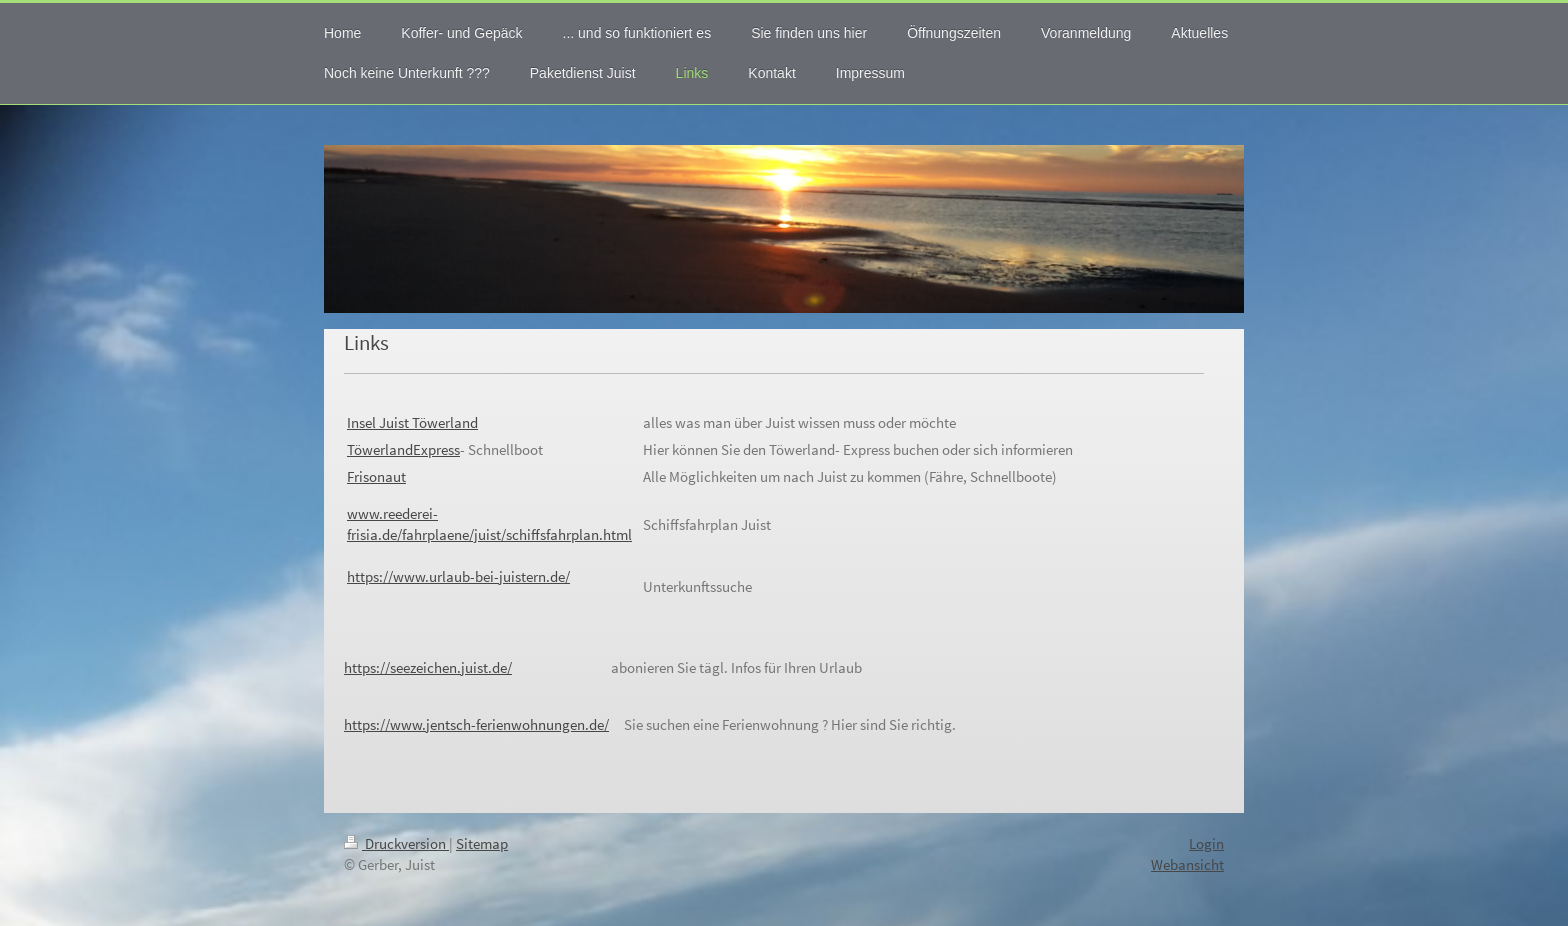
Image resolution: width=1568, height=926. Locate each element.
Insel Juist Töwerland (412, 422)
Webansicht (1187, 864)
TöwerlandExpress (403, 449)
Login (1206, 843)
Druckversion (396, 843)
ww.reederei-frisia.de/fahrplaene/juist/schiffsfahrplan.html (489, 524)
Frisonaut (376, 476)
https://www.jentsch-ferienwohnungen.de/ (476, 724)
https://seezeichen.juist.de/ (428, 667)
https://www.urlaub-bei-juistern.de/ (458, 576)
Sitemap (482, 843)
